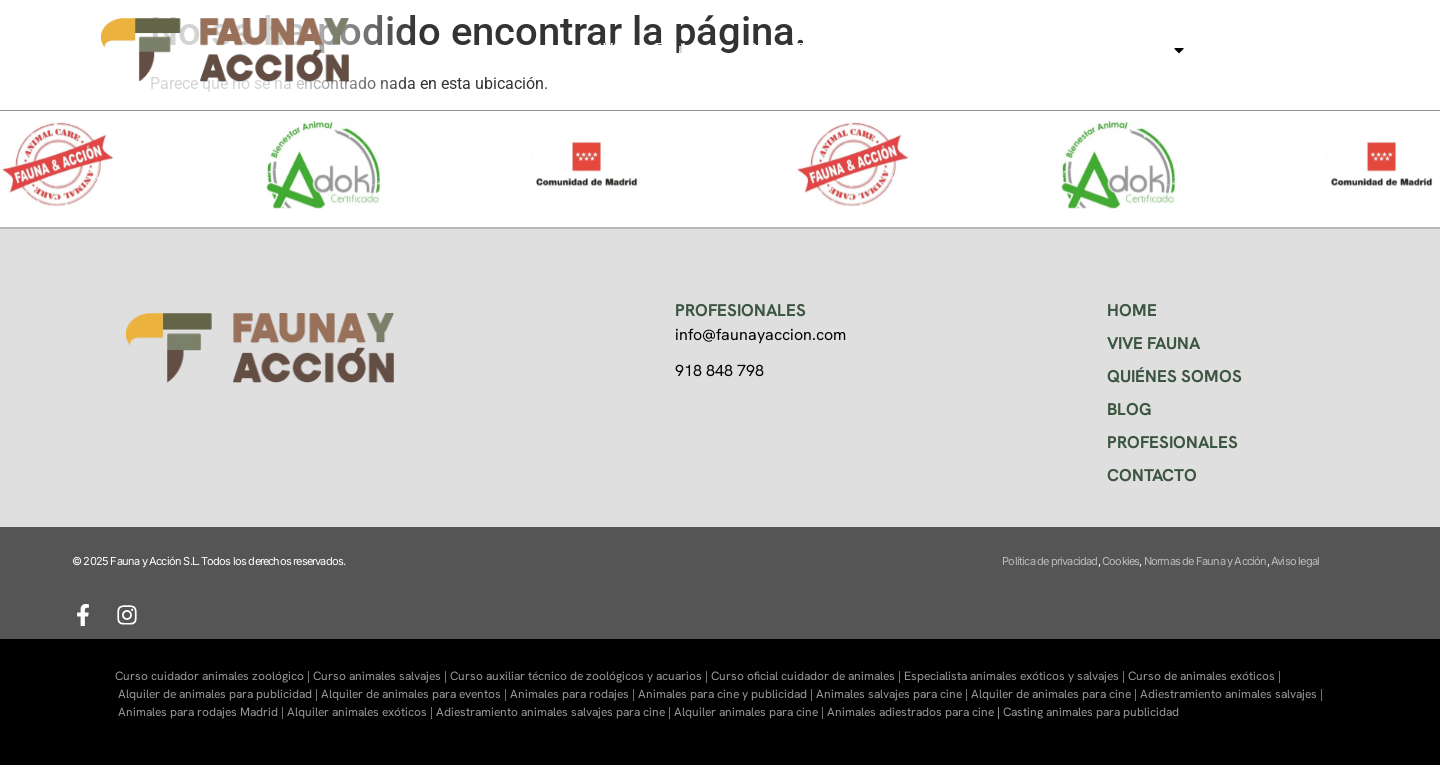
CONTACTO (1152, 475)
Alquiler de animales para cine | (1055, 694)
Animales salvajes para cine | (893, 694)
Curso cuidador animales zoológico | (214, 676)
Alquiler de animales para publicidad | (219, 694)
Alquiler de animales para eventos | (415, 694)
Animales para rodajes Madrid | (202, 712)
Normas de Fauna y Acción (1205, 561)
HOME (1132, 310)
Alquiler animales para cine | (750, 712)
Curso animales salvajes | (381, 676)
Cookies (1120, 561)
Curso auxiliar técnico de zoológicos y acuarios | (580, 676)
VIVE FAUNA (1153, 343)
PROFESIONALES (1172, 442)
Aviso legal (1295, 561)
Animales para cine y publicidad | (727, 694)
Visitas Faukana (660, 49)
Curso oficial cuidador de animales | (807, 676)
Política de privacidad (1049, 561)
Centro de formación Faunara (853, 49)
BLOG (1129, 409)
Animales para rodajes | (574, 694)
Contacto (1249, 49)
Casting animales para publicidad (1091, 712)
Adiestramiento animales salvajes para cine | (555, 712)
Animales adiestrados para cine (910, 712)
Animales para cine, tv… (1088, 50)
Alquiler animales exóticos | (361, 712)
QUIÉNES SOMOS (1174, 376)
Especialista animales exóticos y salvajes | (1016, 676)
